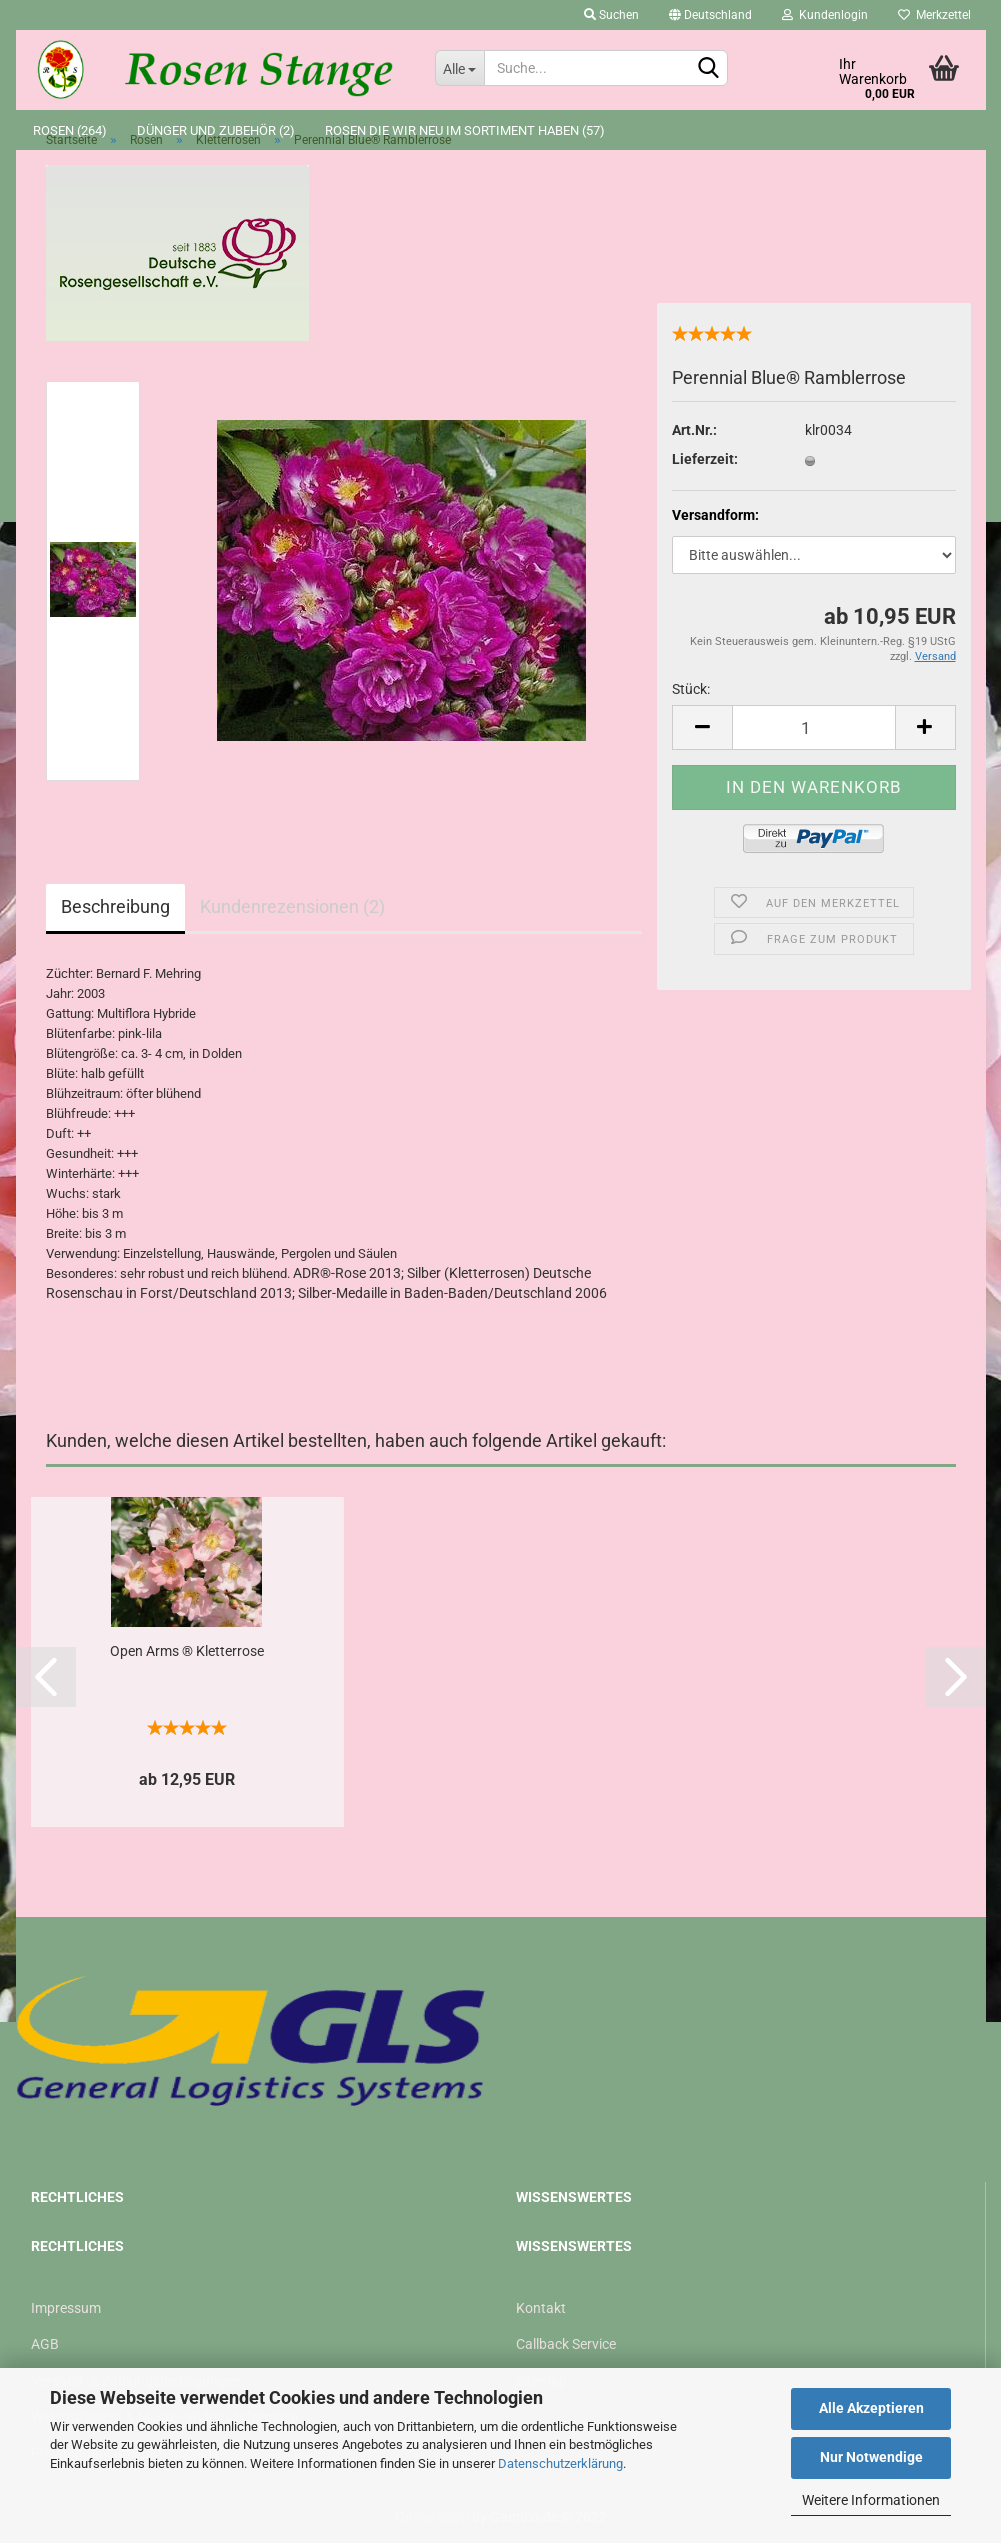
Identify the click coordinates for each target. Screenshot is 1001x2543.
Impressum (66, 2308)
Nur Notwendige (871, 2457)
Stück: (691, 689)
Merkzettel (934, 15)
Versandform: (715, 515)
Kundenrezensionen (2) (292, 906)
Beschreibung (115, 906)
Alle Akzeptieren (871, 2408)
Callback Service (566, 2344)
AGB (45, 2344)
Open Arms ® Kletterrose (187, 1651)
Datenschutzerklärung (560, 2463)
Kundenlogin (825, 15)
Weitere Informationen (871, 2500)
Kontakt (541, 2308)
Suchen (611, 15)
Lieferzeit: (705, 459)
